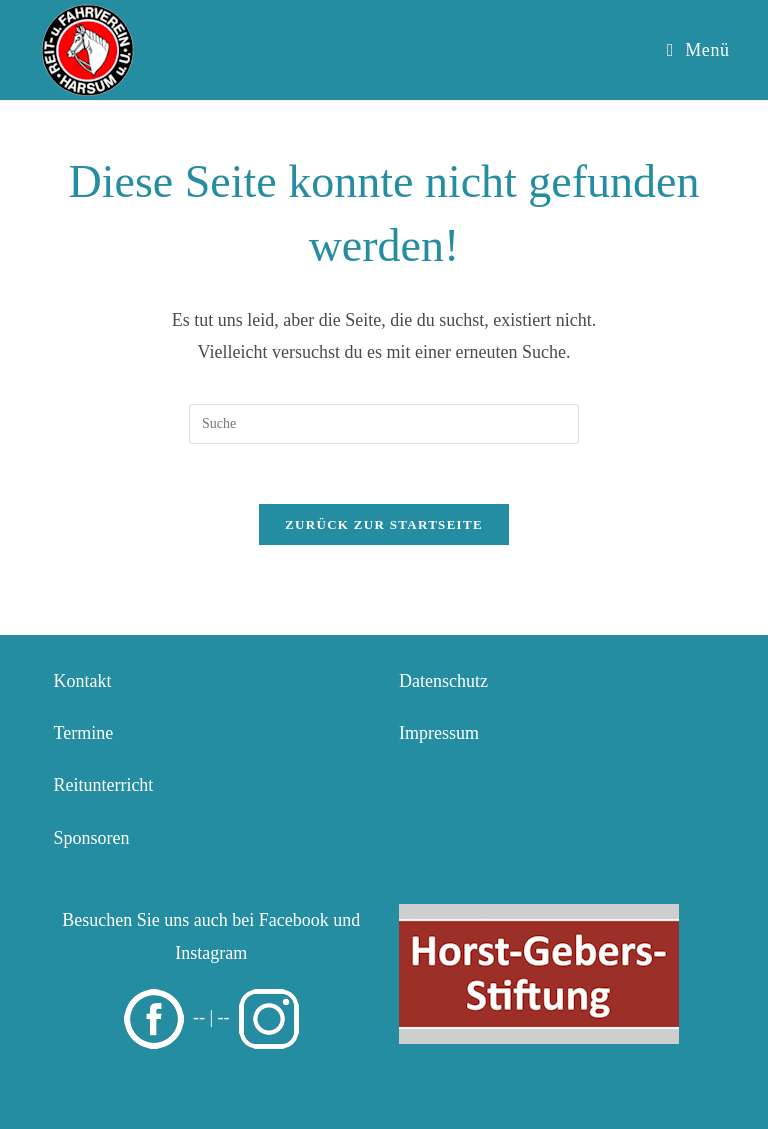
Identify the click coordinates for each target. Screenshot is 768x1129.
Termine (83, 733)
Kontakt (82, 681)
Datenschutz (443, 681)
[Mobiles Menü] (698, 50)
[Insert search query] (384, 424)
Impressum (439, 733)
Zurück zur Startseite (384, 524)
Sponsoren (91, 838)
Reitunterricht (103, 785)
